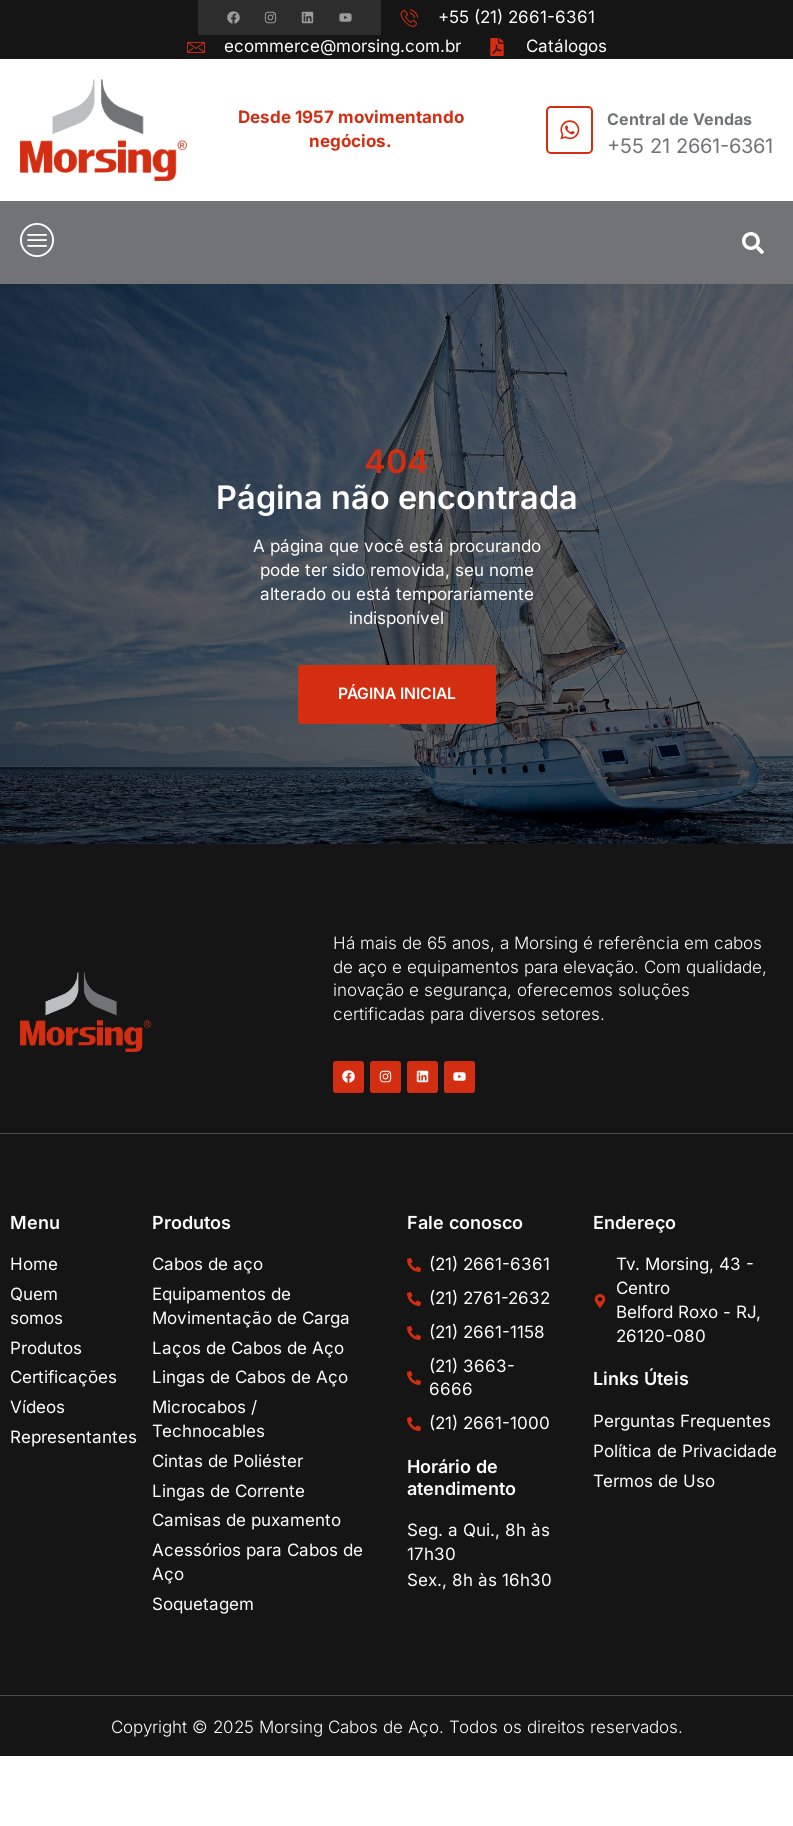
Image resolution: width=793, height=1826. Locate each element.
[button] (753, 243)
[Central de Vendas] (567, 130)
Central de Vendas (679, 119)
